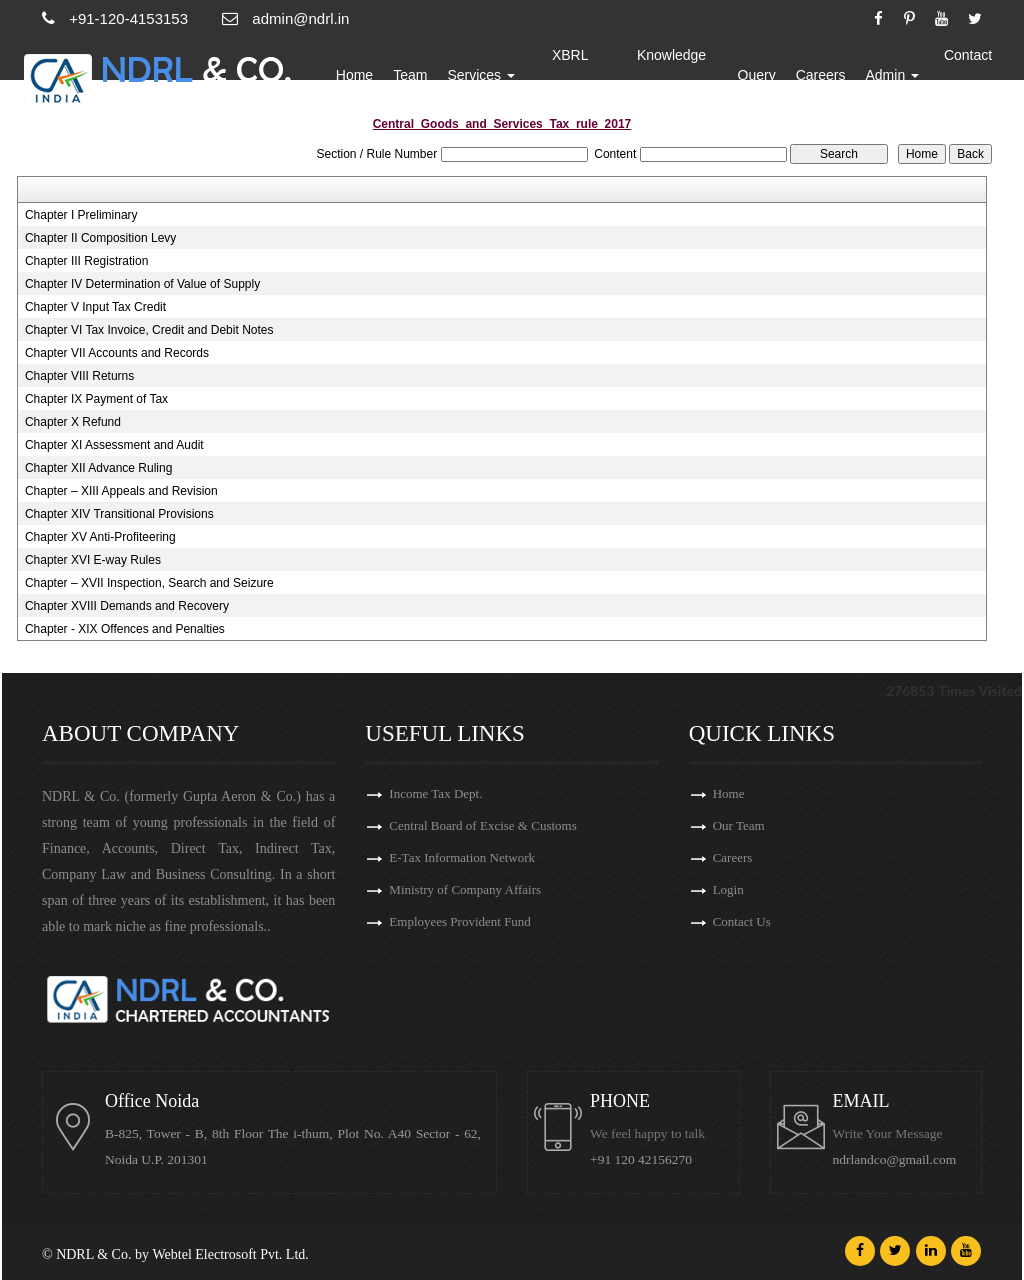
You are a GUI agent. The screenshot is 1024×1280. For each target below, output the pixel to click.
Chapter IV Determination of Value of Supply (142, 284)
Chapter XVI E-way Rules (93, 560)
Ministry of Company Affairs (465, 889)
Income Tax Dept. (435, 793)
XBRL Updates (571, 75)
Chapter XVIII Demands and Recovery (127, 606)
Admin (893, 75)
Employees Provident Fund (460, 921)
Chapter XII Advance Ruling (98, 468)
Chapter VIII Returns (79, 376)
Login (728, 889)
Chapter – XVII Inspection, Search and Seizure (149, 583)
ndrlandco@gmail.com (895, 1159)
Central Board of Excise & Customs (482, 825)
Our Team (739, 825)
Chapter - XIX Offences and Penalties (125, 629)
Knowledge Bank (671, 75)
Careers (821, 75)
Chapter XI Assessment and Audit (114, 445)
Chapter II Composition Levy (100, 238)
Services (483, 75)
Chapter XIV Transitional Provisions (119, 514)
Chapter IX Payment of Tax (96, 399)
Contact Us (968, 75)
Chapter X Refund (73, 422)
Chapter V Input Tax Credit (95, 307)
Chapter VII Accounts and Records (117, 353)
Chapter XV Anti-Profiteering (100, 537)
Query (757, 75)
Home (355, 75)
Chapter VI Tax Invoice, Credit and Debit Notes (149, 330)
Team (411, 75)
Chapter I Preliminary (81, 215)
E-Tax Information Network (462, 857)
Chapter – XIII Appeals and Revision (121, 491)
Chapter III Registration (86, 261)
